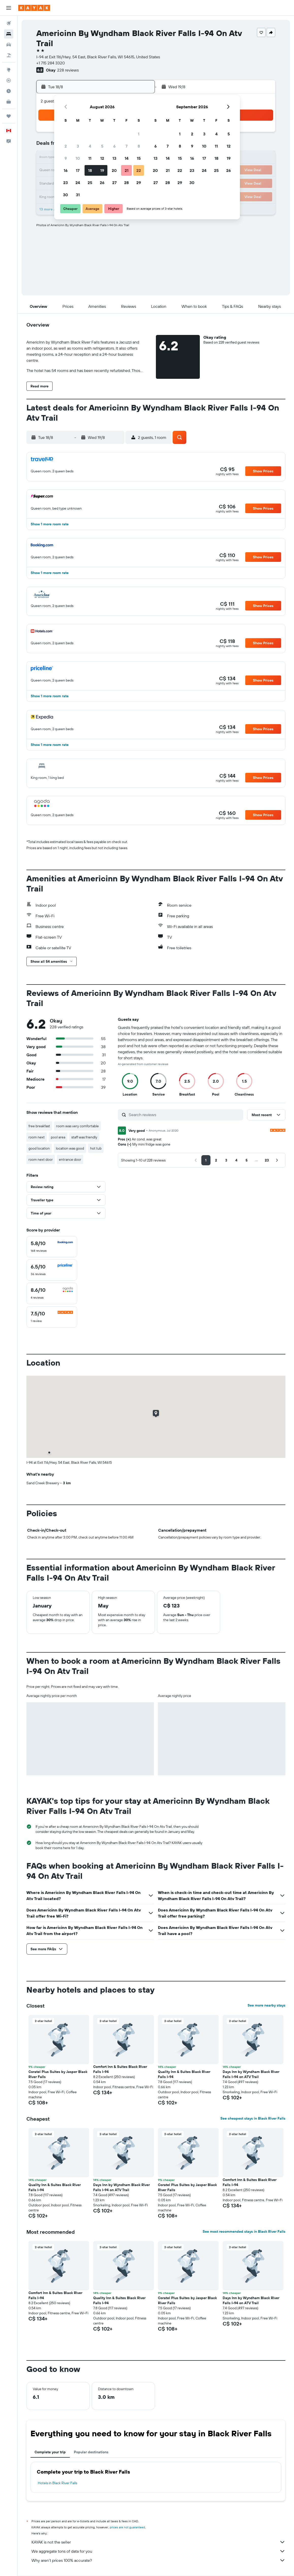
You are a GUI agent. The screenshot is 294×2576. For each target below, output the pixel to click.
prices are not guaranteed (127, 2527)
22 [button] (138, 170)
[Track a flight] (8, 80)
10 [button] (78, 158)
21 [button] (126, 170)
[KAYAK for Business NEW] (8, 102)
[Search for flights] (8, 23)
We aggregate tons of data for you (158, 2551)
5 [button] (102, 146)
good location (39, 1148)
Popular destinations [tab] (91, 2452)
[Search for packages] (8, 55)
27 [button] (114, 182)
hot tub (96, 1148)
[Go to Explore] (8, 70)
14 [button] (126, 158)
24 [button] (77, 182)
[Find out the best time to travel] (8, 91)
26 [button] (102, 182)
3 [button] (78, 146)
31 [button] (78, 194)
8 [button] (139, 146)
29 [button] (138, 182)
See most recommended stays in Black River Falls (244, 2231)
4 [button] (90, 146)
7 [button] (126, 146)
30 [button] (65, 194)
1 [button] (138, 133)
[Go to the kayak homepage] (34, 8)
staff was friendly (84, 1137)
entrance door (70, 1159)
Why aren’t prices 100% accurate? (158, 2560)
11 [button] (89, 158)
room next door (40, 1159)
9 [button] (65, 158)
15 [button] (139, 158)
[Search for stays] (8, 34)
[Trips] (8, 116)
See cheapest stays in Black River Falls (252, 2118)
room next (36, 1137)
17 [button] (77, 170)
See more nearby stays (266, 2005)
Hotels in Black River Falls (57, 2483)
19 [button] (102, 170)
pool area (58, 1137)
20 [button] (114, 170)
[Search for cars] (8, 45)
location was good (70, 1148)
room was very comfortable (77, 1126)
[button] (8, 7)
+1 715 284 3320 (50, 62)
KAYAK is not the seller (158, 2542)
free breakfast (39, 1126)
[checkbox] (51, 1246)
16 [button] (66, 170)
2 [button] (65, 146)
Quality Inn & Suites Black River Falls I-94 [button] (184, 2074)
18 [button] (90, 170)
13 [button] (114, 158)
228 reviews (68, 70)
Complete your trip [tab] (50, 2452)
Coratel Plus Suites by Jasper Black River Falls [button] (57, 2074)
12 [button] (102, 158)
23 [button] (65, 182)
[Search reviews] (184, 1114)
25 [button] (90, 182)
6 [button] (114, 146)
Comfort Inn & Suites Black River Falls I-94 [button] (120, 2069)
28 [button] (126, 182)
